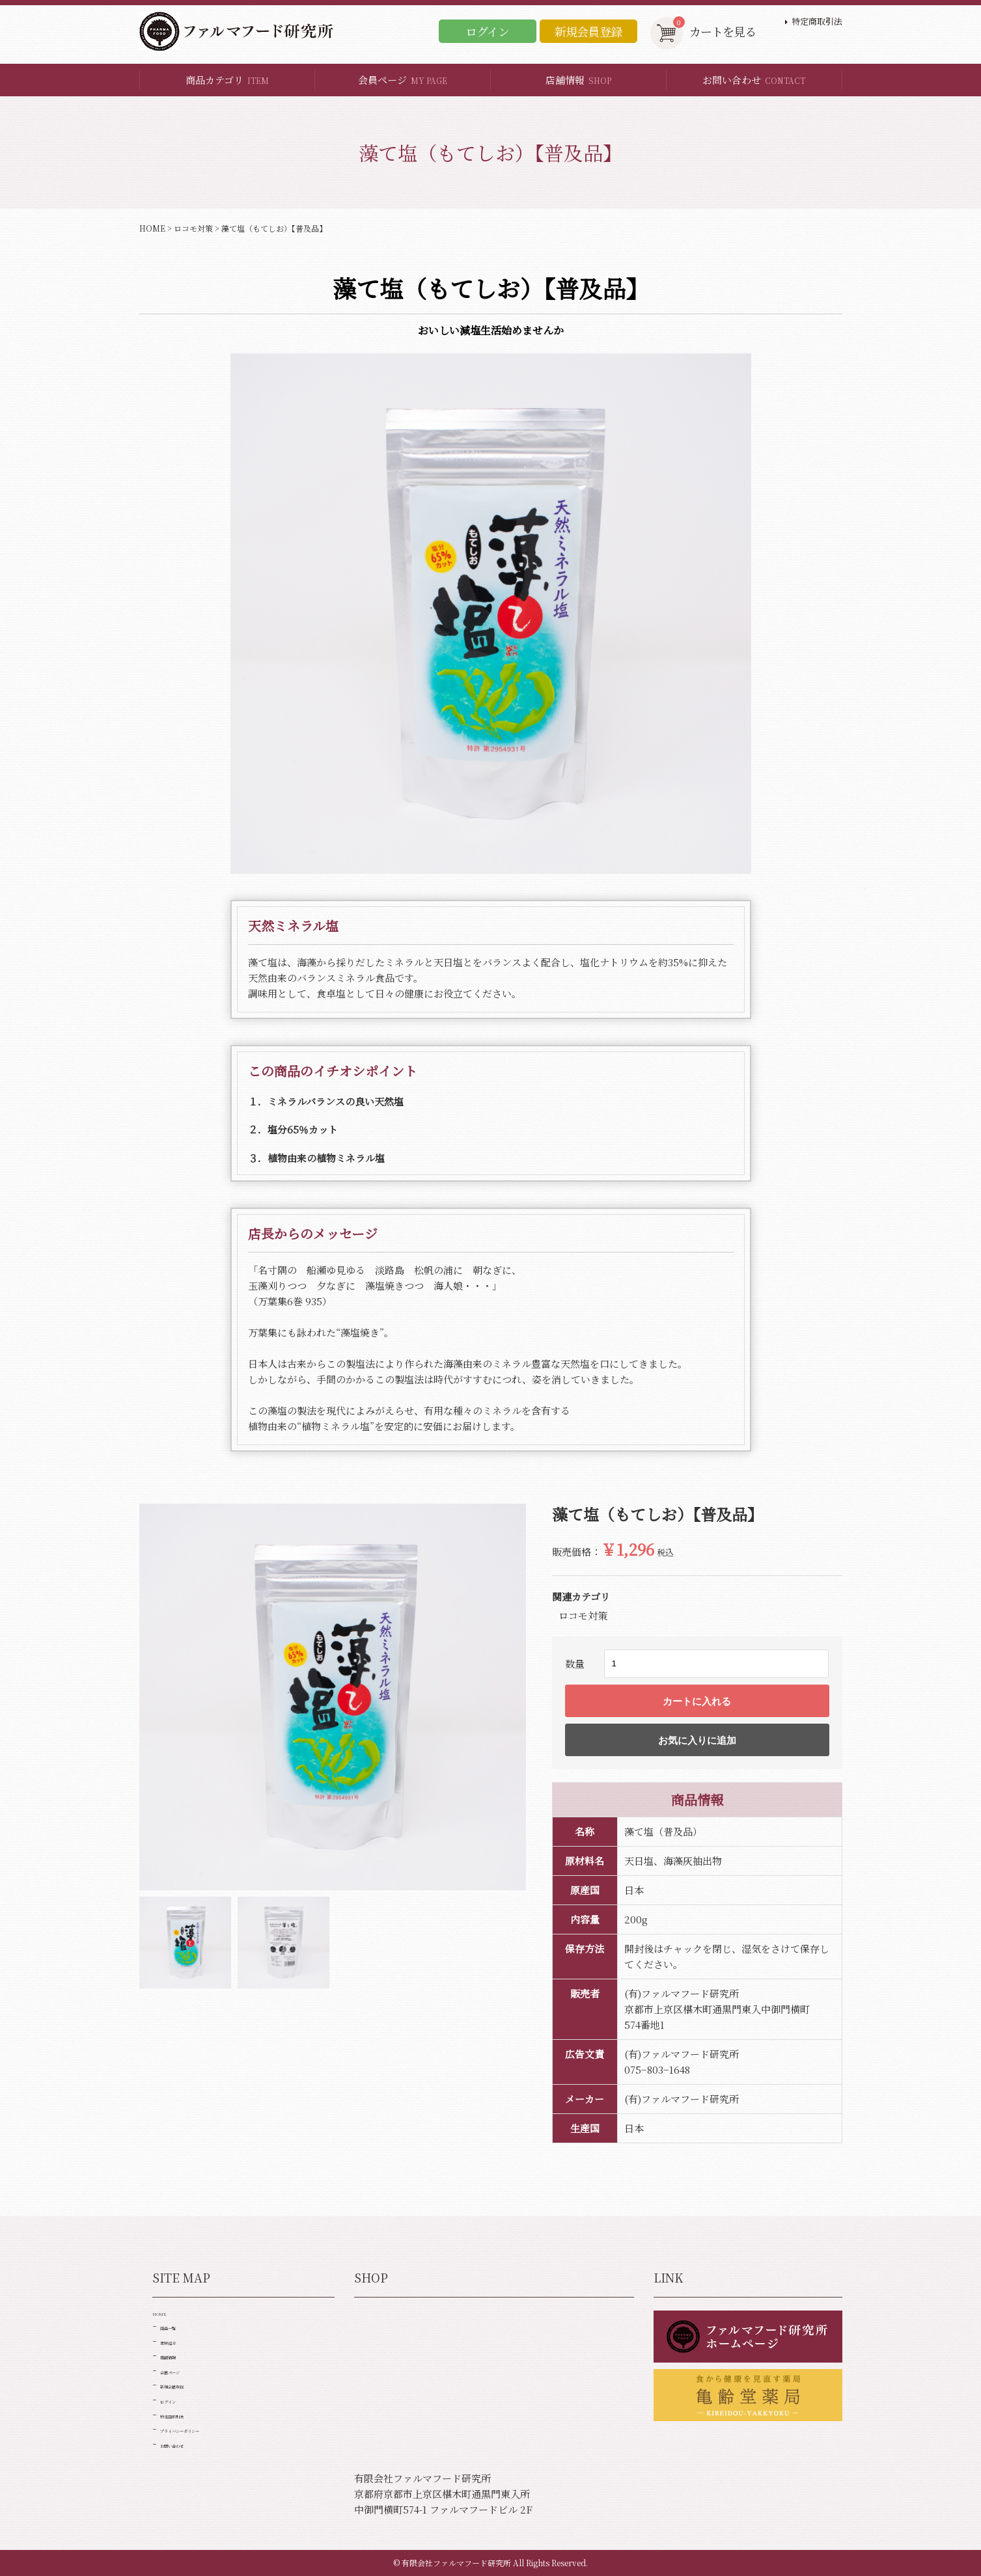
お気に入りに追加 (697, 1740)
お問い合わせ (753, 80)
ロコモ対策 (193, 228)
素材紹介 (179, 2359)
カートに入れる (697, 1701)
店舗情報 (578, 80)
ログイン (487, 31)
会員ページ (402, 80)
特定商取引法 (817, 21)
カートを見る (703, 31)
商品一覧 (179, 2339)
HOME (152, 228)
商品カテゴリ (227, 80)
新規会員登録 (588, 31)
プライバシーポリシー (209, 2476)
